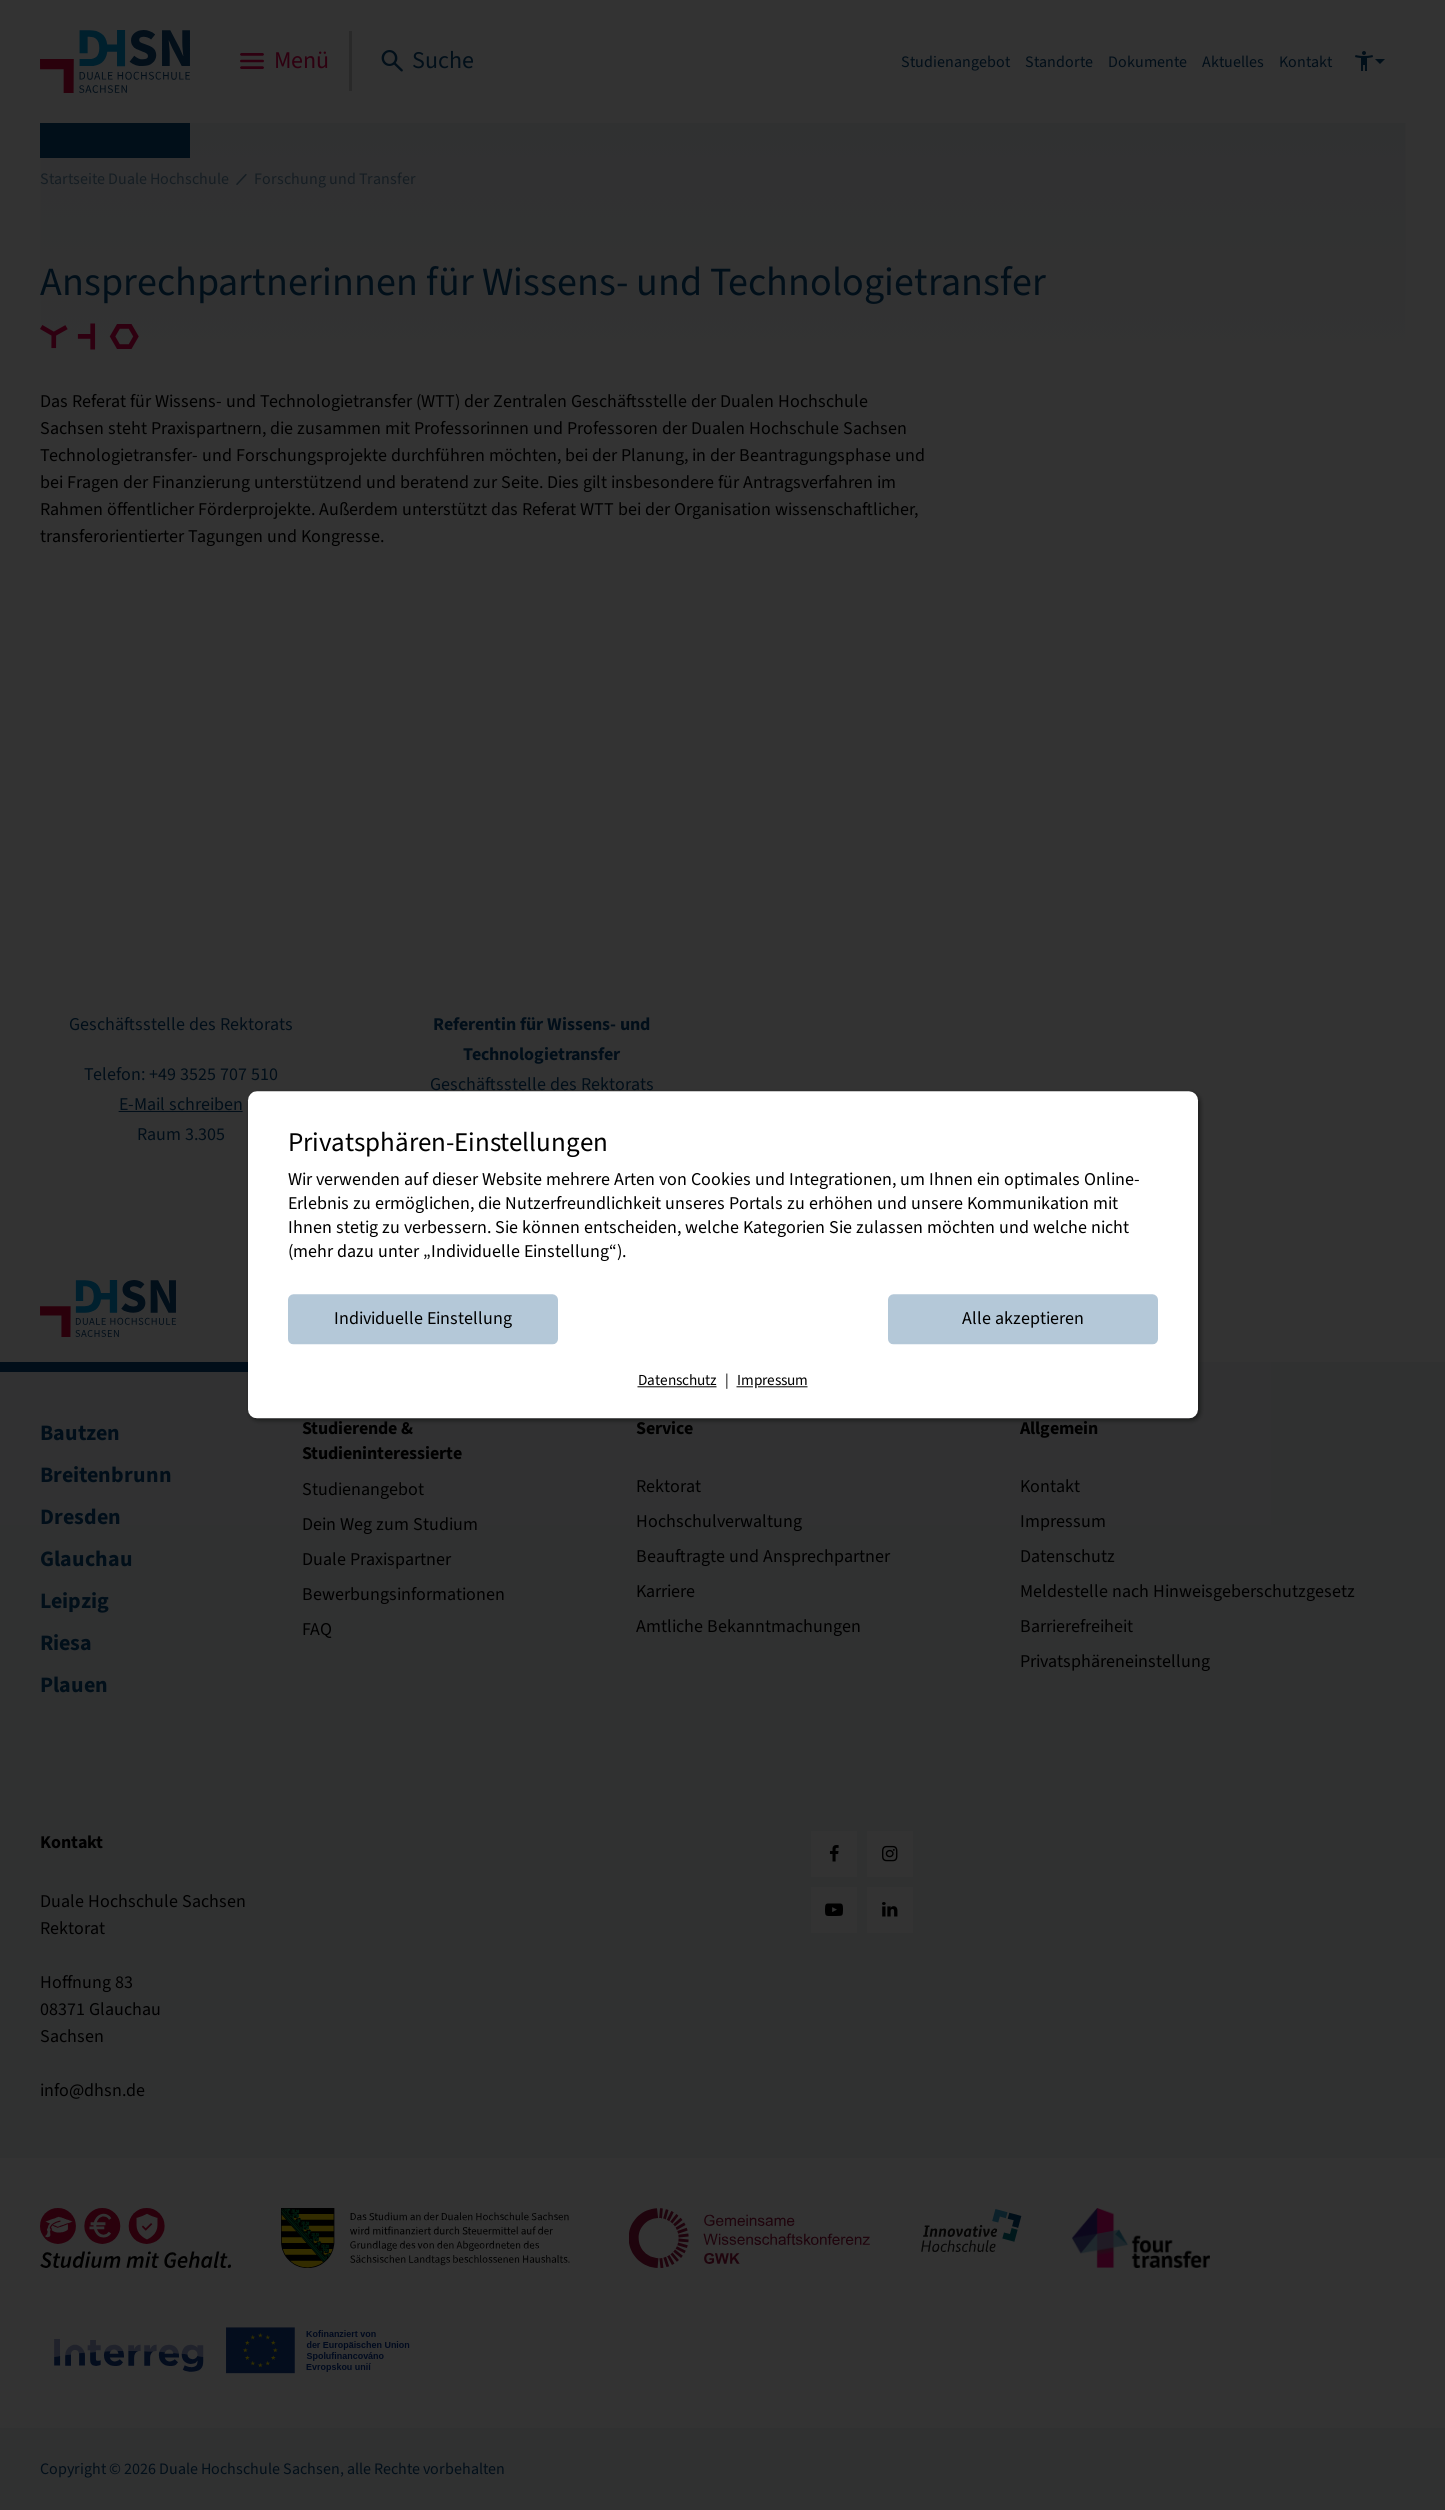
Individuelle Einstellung (423, 1319)
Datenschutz (677, 1381)
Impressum (772, 1381)
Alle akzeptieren (1023, 1319)
